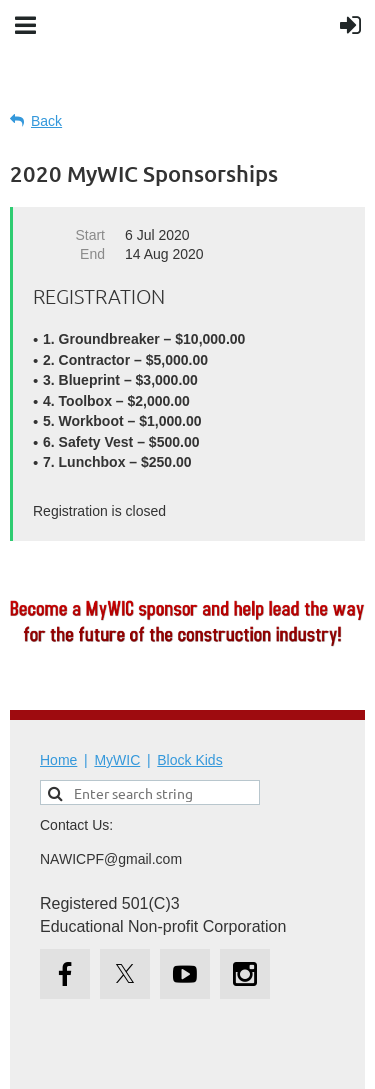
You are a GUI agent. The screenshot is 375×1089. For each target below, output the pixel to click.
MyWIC (117, 760)
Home (58, 760)
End (92, 254)
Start (90, 235)
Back (46, 121)
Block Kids (189, 760)
